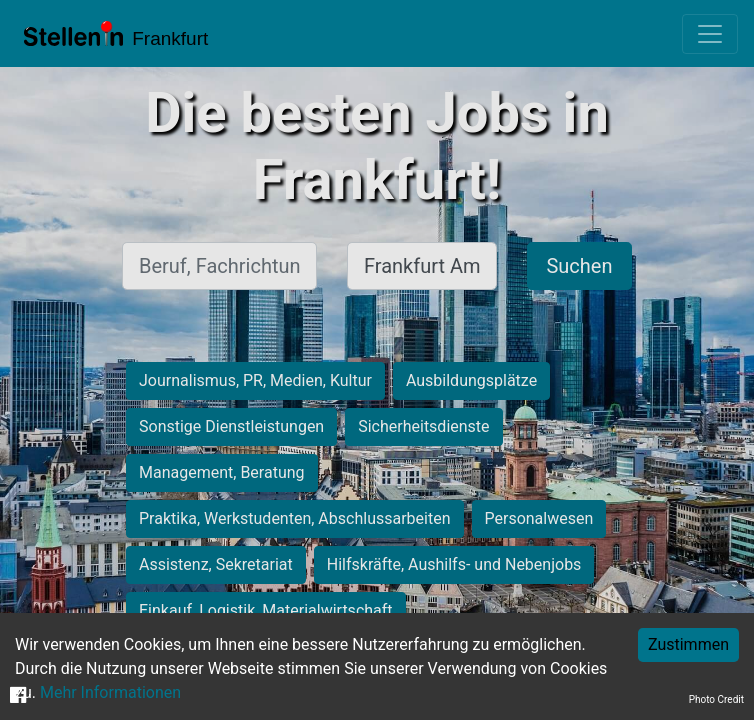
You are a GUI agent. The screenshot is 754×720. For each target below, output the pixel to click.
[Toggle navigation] (710, 34)
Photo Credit (716, 699)
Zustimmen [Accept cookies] (688, 644)
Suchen (579, 266)
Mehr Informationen (110, 692)
